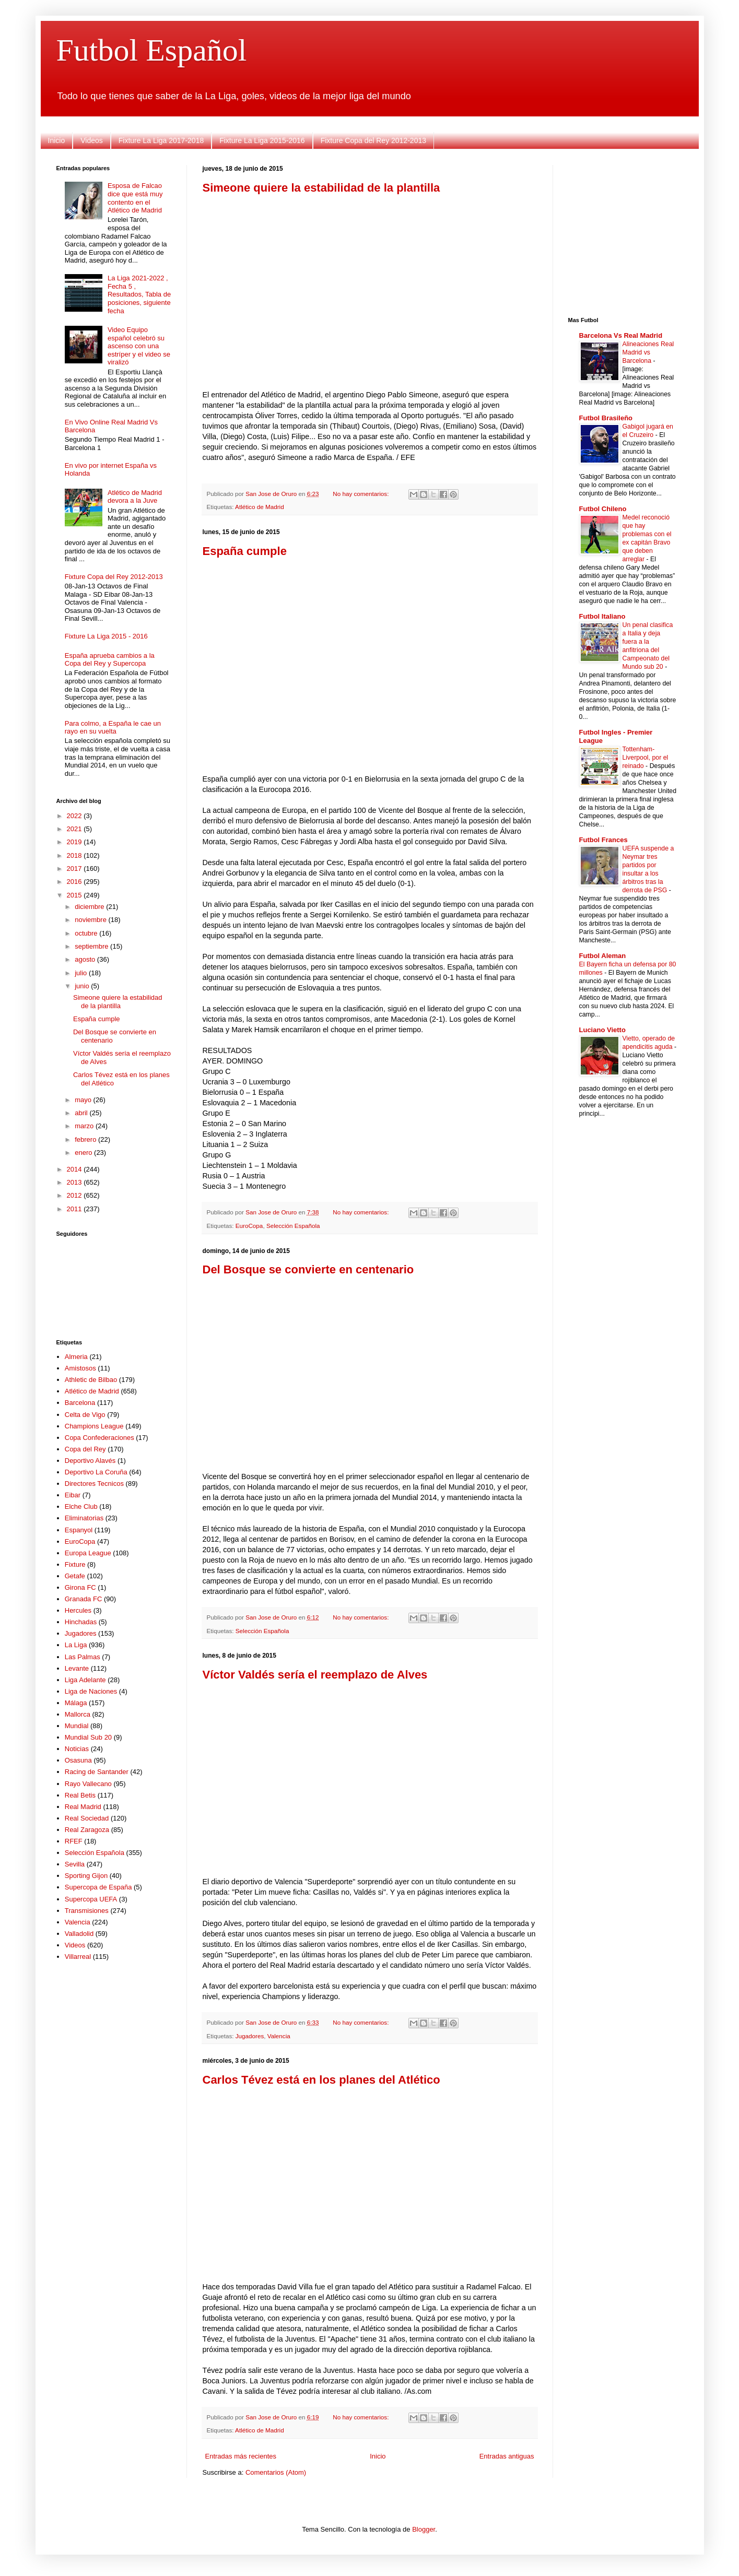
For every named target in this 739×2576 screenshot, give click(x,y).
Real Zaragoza (87, 1830)
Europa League (88, 1553)
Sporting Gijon (86, 1876)
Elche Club (81, 1506)
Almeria (76, 1357)
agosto (86, 959)
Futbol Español (151, 50)
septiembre (92, 946)
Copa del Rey (85, 1449)
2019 (75, 842)
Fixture (75, 1564)
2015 (75, 895)
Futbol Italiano (602, 616)
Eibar (72, 1495)
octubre (87, 933)
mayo (84, 1100)
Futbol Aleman (602, 956)
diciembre (90, 907)
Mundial (77, 1726)
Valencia (278, 2036)
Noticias (77, 1749)
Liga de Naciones (91, 1691)
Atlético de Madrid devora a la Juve (135, 497)
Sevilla (75, 1864)
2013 (75, 1182)
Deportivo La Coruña (96, 1472)
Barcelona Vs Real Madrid (621, 335)
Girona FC (80, 1587)
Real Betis (80, 1795)
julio (82, 973)
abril (82, 1113)
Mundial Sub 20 (88, 1737)
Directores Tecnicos (94, 1483)
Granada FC (83, 1599)
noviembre (91, 920)
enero (84, 1152)
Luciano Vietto (602, 1030)
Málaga (76, 1703)
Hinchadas (81, 1622)
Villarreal (78, 1956)
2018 (75, 855)
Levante (77, 1668)
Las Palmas (82, 1657)
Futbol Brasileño (606, 418)
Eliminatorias (84, 1518)
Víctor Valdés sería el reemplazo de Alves (315, 1674)
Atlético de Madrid (259, 506)
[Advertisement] (370, 277)
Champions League (94, 1426)
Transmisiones (87, 1911)
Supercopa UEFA (91, 1899)
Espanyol (78, 1530)
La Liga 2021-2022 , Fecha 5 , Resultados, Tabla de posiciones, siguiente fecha (139, 294)
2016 (75, 881)
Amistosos (80, 1368)
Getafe (75, 1576)
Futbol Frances (603, 840)
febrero (86, 1139)
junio (83, 986)
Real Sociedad (87, 1818)
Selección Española (293, 1225)
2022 (75, 816)
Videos (91, 140)
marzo (85, 1126)
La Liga (76, 1645)
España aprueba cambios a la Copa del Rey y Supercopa (110, 660)
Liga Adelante (85, 1680)
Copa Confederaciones (99, 1437)
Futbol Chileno (603, 509)
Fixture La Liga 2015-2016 (261, 140)
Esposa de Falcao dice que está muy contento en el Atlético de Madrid (135, 198)
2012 (75, 1195)
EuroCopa (249, 1225)
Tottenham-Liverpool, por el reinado (645, 758)
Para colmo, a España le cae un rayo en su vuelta (113, 727)
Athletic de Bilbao (91, 1380)
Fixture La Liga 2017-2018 (161, 140)
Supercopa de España (98, 1887)
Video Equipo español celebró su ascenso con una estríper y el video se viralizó (139, 346)
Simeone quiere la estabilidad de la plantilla (321, 187)
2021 (75, 829)
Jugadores (250, 2036)
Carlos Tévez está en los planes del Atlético (321, 2079)
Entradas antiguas (506, 2456)
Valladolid (79, 1933)
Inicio (56, 140)
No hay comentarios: (361, 493)
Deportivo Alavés (90, 1460)
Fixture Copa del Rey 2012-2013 (373, 140)
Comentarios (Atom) (275, 2472)
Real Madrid (83, 1807)
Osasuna (78, 1760)
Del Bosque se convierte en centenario (308, 1269)
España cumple (245, 551)
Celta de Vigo (85, 1415)
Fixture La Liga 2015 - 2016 (106, 636)
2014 (75, 1169)
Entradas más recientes (241, 2456)
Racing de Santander (96, 1772)
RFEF (74, 1841)
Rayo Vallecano (88, 1784)
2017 (75, 868)
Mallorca (77, 1714)
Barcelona (80, 1403)
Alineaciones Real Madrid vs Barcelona (648, 352)
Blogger (423, 2529)
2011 (75, 1209)
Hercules (78, 1610)
